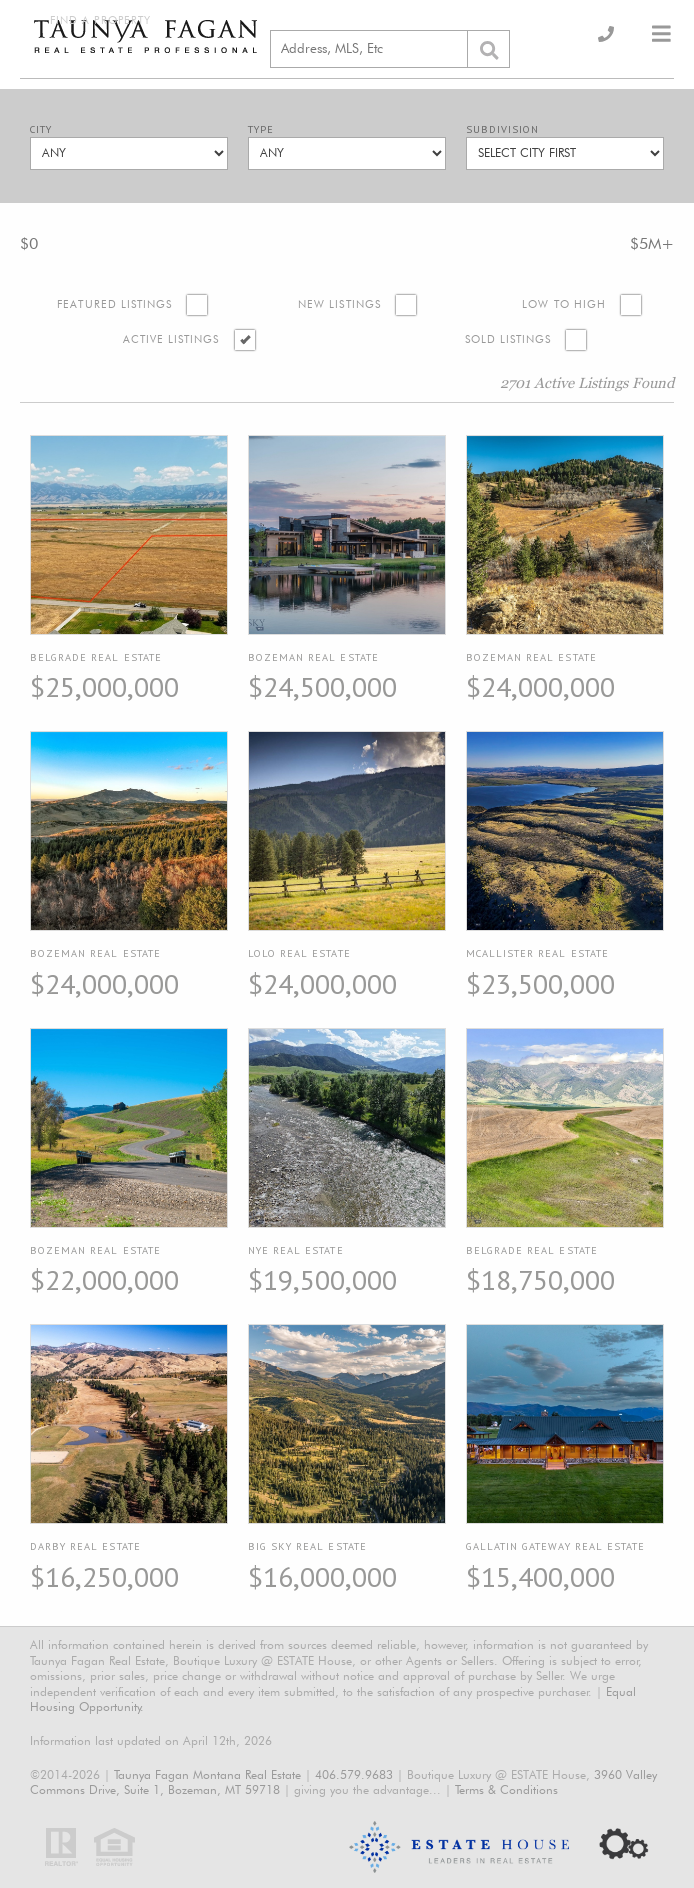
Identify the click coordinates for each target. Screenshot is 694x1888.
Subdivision (502, 129)
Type (261, 129)
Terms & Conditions (506, 1789)
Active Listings (171, 339)
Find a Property (100, 20)
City (41, 129)
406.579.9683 (354, 1774)
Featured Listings (114, 304)
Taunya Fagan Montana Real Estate (207, 1774)
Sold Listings (508, 339)
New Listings (339, 304)
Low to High (564, 304)
